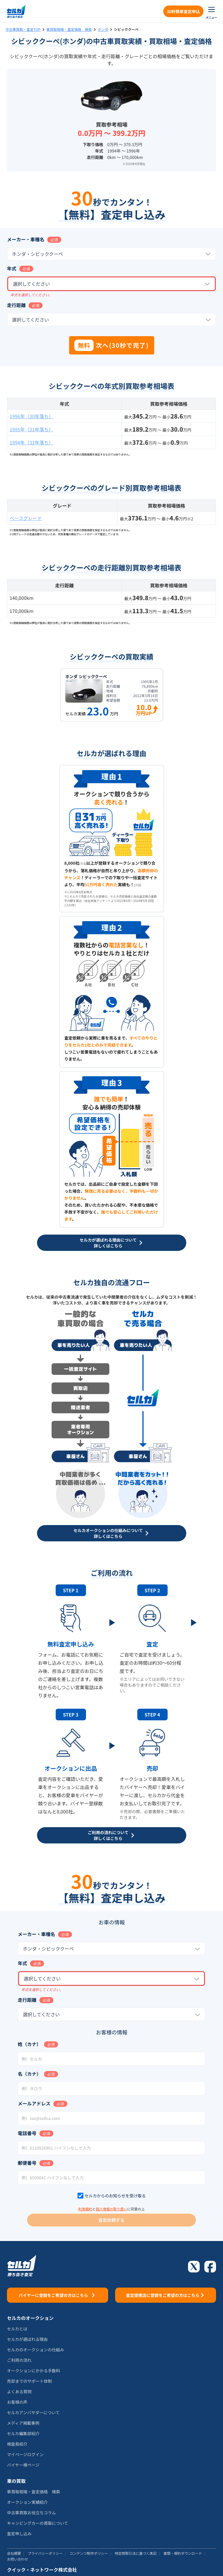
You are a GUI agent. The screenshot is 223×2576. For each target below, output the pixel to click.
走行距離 (16, 305)
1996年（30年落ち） (31, 416)
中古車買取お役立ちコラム (31, 2512)
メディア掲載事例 (23, 2423)
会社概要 (14, 2553)
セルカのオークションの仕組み (35, 2349)
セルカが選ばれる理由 (27, 2339)
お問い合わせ (17, 2559)
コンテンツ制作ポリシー (88, 2553)
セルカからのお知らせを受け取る (115, 2196)
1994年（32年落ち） (31, 442)
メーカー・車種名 (25, 239)
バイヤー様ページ (23, 2465)
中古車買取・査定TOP (23, 29)
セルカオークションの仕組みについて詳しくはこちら (111, 1533)
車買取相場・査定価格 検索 (69, 29)
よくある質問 (19, 2391)
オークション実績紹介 (27, 2502)
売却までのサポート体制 (29, 2381)
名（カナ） (29, 2073)
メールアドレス (34, 2103)
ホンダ (103, 29)
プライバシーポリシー (45, 2553)
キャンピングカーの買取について (37, 2523)
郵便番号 (27, 2162)
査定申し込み (19, 2533)
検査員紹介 (17, 2444)
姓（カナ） (29, 2043)
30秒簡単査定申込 (183, 11)
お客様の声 (17, 2402)
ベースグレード (26, 518)
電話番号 (27, 2133)
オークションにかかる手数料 (33, 2370)
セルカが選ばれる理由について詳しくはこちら (112, 1243)
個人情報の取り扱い (111, 2208)
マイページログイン (25, 2454)
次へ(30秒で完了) (111, 345)
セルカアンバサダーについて (33, 2412)
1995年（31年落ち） (31, 429)
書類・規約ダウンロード (183, 2553)
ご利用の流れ (19, 2360)
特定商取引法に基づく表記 (136, 2553)
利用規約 (85, 2208)
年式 (11, 268)
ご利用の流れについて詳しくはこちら (112, 1835)
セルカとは (17, 2329)
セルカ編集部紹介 (23, 2433)
